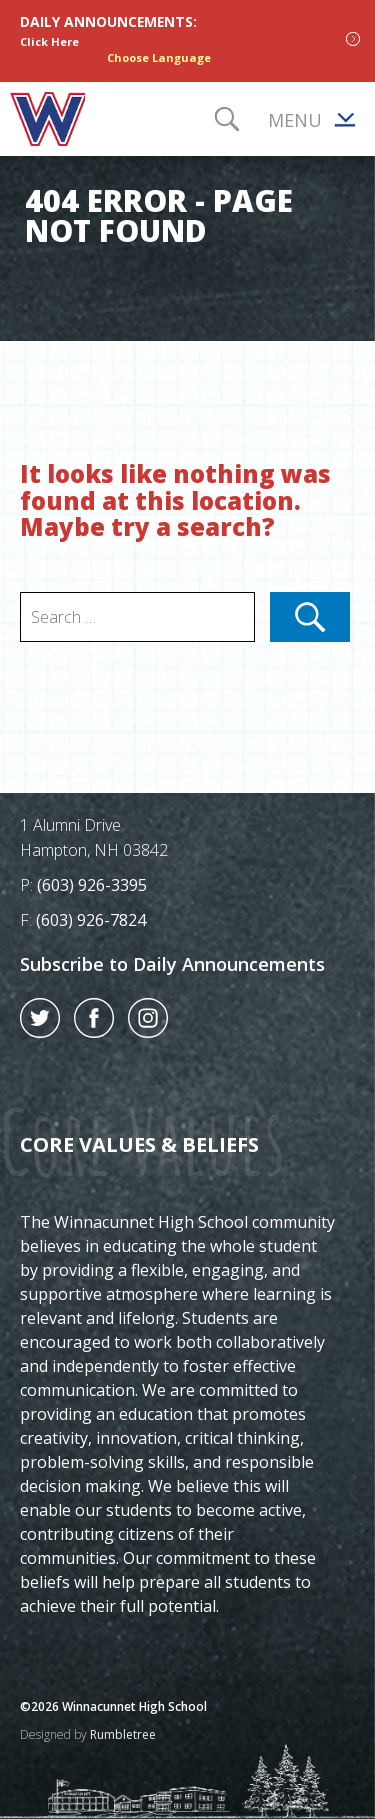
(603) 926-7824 (91, 920)
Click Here (49, 41)
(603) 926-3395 (92, 885)
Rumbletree (123, 1734)
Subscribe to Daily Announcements (172, 964)
